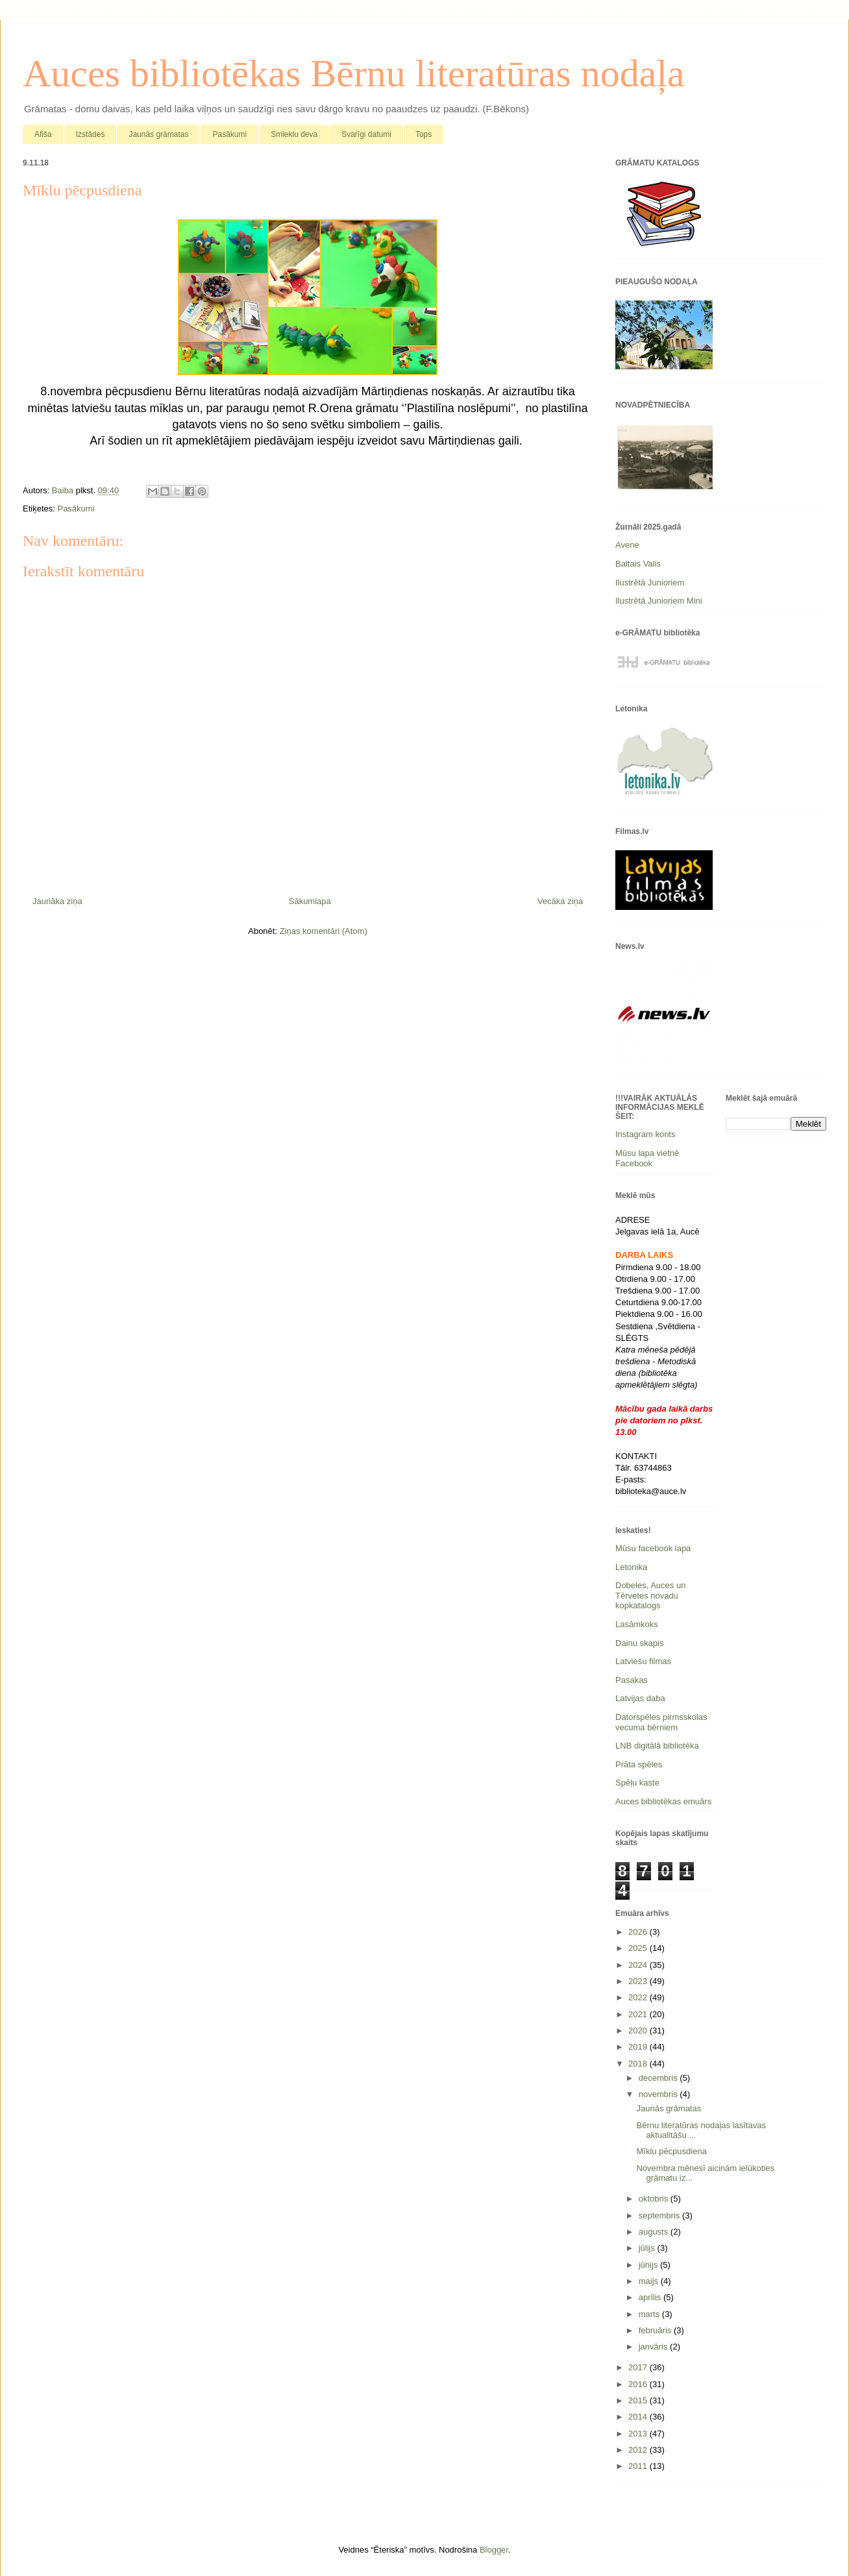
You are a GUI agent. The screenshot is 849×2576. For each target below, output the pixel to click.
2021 (639, 2014)
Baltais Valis (638, 564)
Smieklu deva (294, 134)
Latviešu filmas (643, 1661)
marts (650, 2314)
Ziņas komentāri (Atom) (323, 931)
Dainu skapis (639, 1643)
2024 (639, 1965)
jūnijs (649, 2265)
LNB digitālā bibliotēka (657, 1745)
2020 (639, 2030)
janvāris (654, 2346)
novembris (659, 2094)
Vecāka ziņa (560, 901)
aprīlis (651, 2297)
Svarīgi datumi (366, 134)
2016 (639, 2384)
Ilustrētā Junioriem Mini (658, 601)
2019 (639, 2047)
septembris (660, 2215)
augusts (655, 2232)
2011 (639, 2466)
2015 (639, 2400)
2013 (639, 2433)
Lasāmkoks (636, 1624)
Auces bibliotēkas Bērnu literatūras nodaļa (354, 73)
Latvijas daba (640, 1698)
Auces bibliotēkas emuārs (663, 1801)
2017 (639, 2367)
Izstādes (90, 134)
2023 (639, 1981)
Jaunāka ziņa (57, 901)
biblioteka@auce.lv (650, 1491)
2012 (639, 2450)
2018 (639, 2063)
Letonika (631, 1567)
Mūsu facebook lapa (653, 1548)
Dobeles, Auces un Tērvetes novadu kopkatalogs (650, 1595)
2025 (639, 1948)
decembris (659, 2078)
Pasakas (631, 1680)
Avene (627, 545)
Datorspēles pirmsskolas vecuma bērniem (661, 1722)
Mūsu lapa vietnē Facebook (647, 1158)
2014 (639, 2417)
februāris (656, 2330)
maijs (650, 2281)
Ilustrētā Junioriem (649, 582)
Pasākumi (229, 134)
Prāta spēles (638, 1764)
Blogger (494, 2550)
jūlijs (648, 2248)
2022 (639, 1997)
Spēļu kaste (637, 1782)
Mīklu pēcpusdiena (671, 2151)
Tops (423, 134)
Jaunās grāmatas (158, 134)
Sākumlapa (310, 901)
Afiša (43, 134)
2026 (639, 1932)
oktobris (655, 2198)
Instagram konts (645, 1134)
